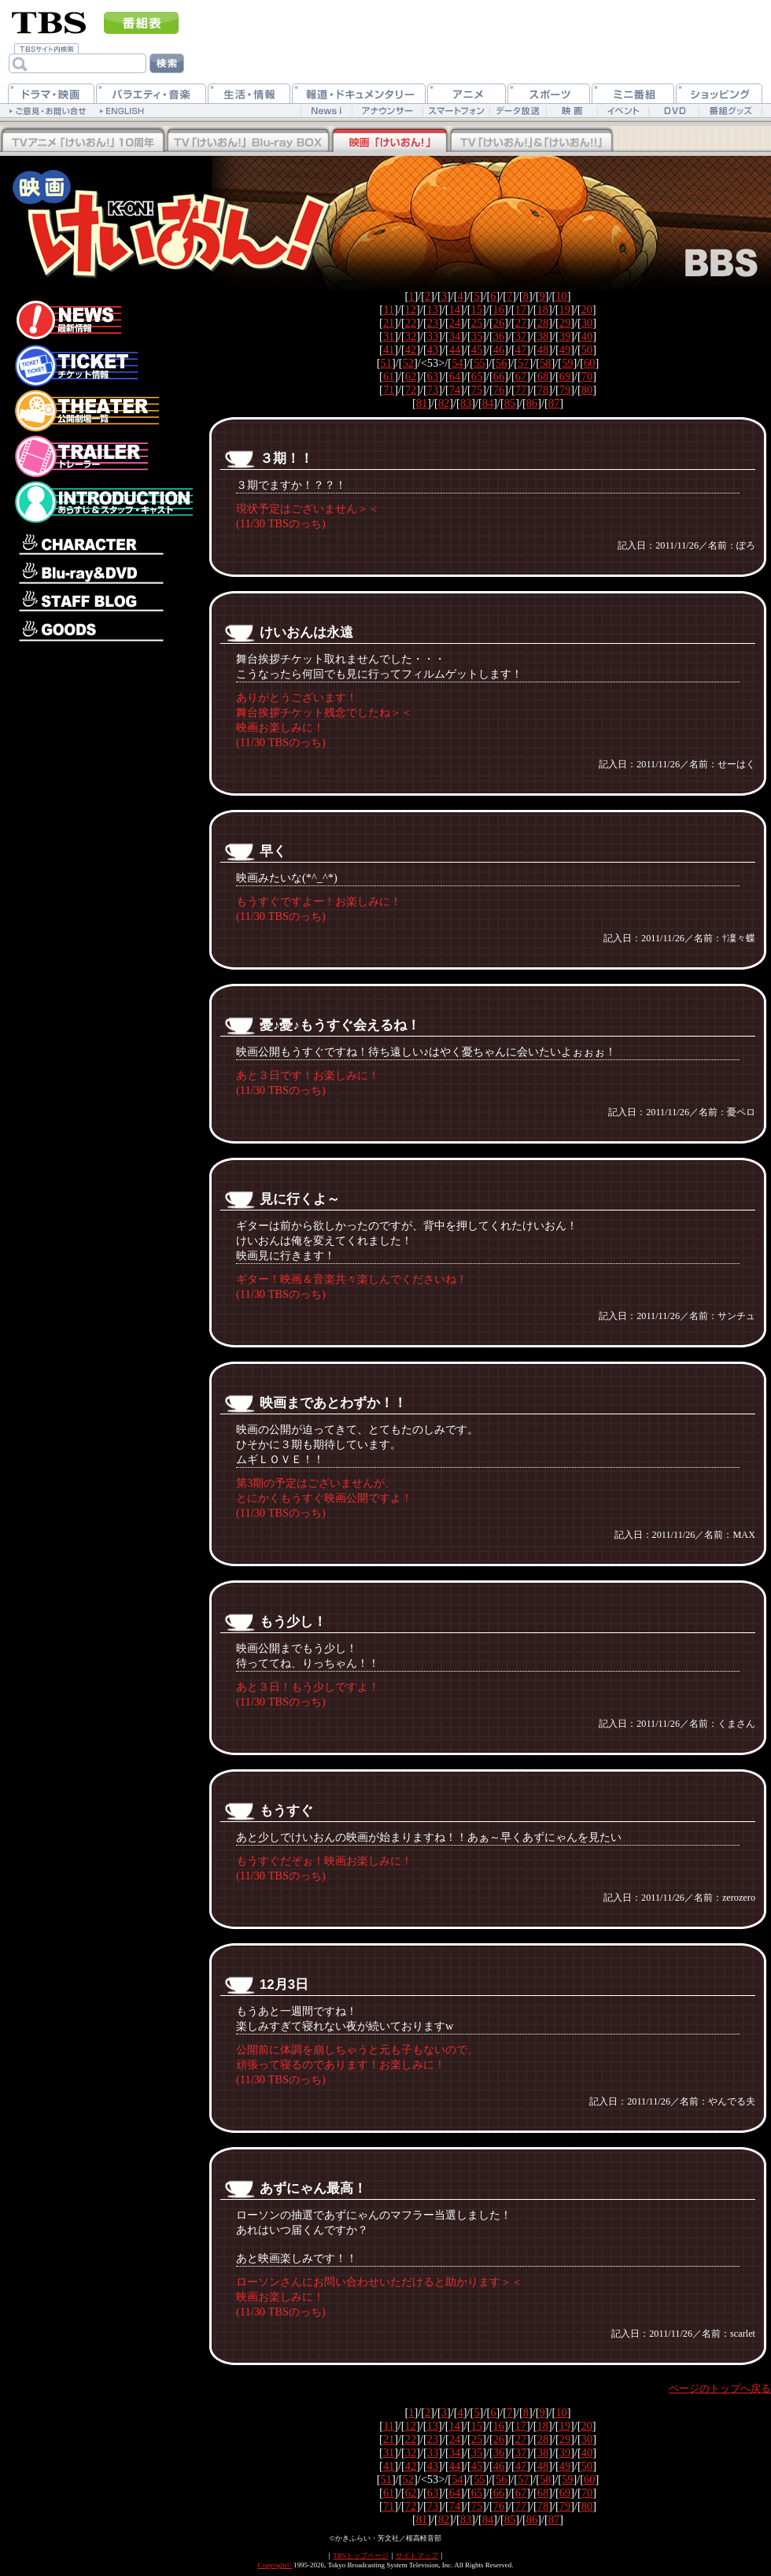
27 (520, 322)
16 (498, 309)
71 (388, 389)
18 (542, 309)
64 (454, 376)
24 (454, 322)
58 (545, 363)
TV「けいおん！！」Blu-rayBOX (82, 141)
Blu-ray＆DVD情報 (102, 573)
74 (454, 389)
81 (421, 403)
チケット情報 (102, 365)
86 (531, 403)
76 (498, 389)
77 (520, 389)
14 (454, 309)
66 (498, 376)
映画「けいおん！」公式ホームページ (137, 215)
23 (432, 322)
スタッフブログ (102, 602)
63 (432, 376)
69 (564, 376)
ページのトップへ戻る (720, 2388)
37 (520, 336)
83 (465, 403)
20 (586, 309)
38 (542, 336)
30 (586, 322)
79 (564, 389)
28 (542, 322)
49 (564, 349)
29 (564, 322)
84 (487, 403)
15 (476, 309)
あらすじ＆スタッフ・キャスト (102, 502)
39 (564, 336)
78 (542, 389)
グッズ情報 (102, 630)
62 (410, 376)
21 (388, 322)
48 (542, 349)
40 (586, 336)
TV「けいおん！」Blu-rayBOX (247, 141)
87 (553, 403)
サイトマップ (417, 2555)
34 (454, 336)
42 (410, 349)
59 (567, 363)
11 (388, 309)
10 (560, 296)
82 (443, 403)
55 (479, 363)
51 (386, 363)
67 (520, 376)
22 (410, 322)
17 (520, 309)
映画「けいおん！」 (389, 141)
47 (520, 349)
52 (408, 363)
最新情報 (102, 316)
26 (498, 322)
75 (476, 389)
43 (432, 349)
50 (586, 349)
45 (476, 349)
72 (410, 389)
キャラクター (102, 541)
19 (564, 309)
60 (589, 363)
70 (586, 376)
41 (388, 349)
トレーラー (102, 456)
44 (454, 349)
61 (388, 376)
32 (410, 336)
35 (476, 336)
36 (498, 336)
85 (509, 403)
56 (501, 363)
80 (586, 389)
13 (432, 309)
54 (457, 363)
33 (432, 336)
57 (523, 363)
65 (476, 376)
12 (410, 309)
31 (388, 336)
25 (476, 322)
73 (432, 389)
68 (542, 376)
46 (498, 349)
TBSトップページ (361, 2555)
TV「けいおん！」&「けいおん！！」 (531, 141)
